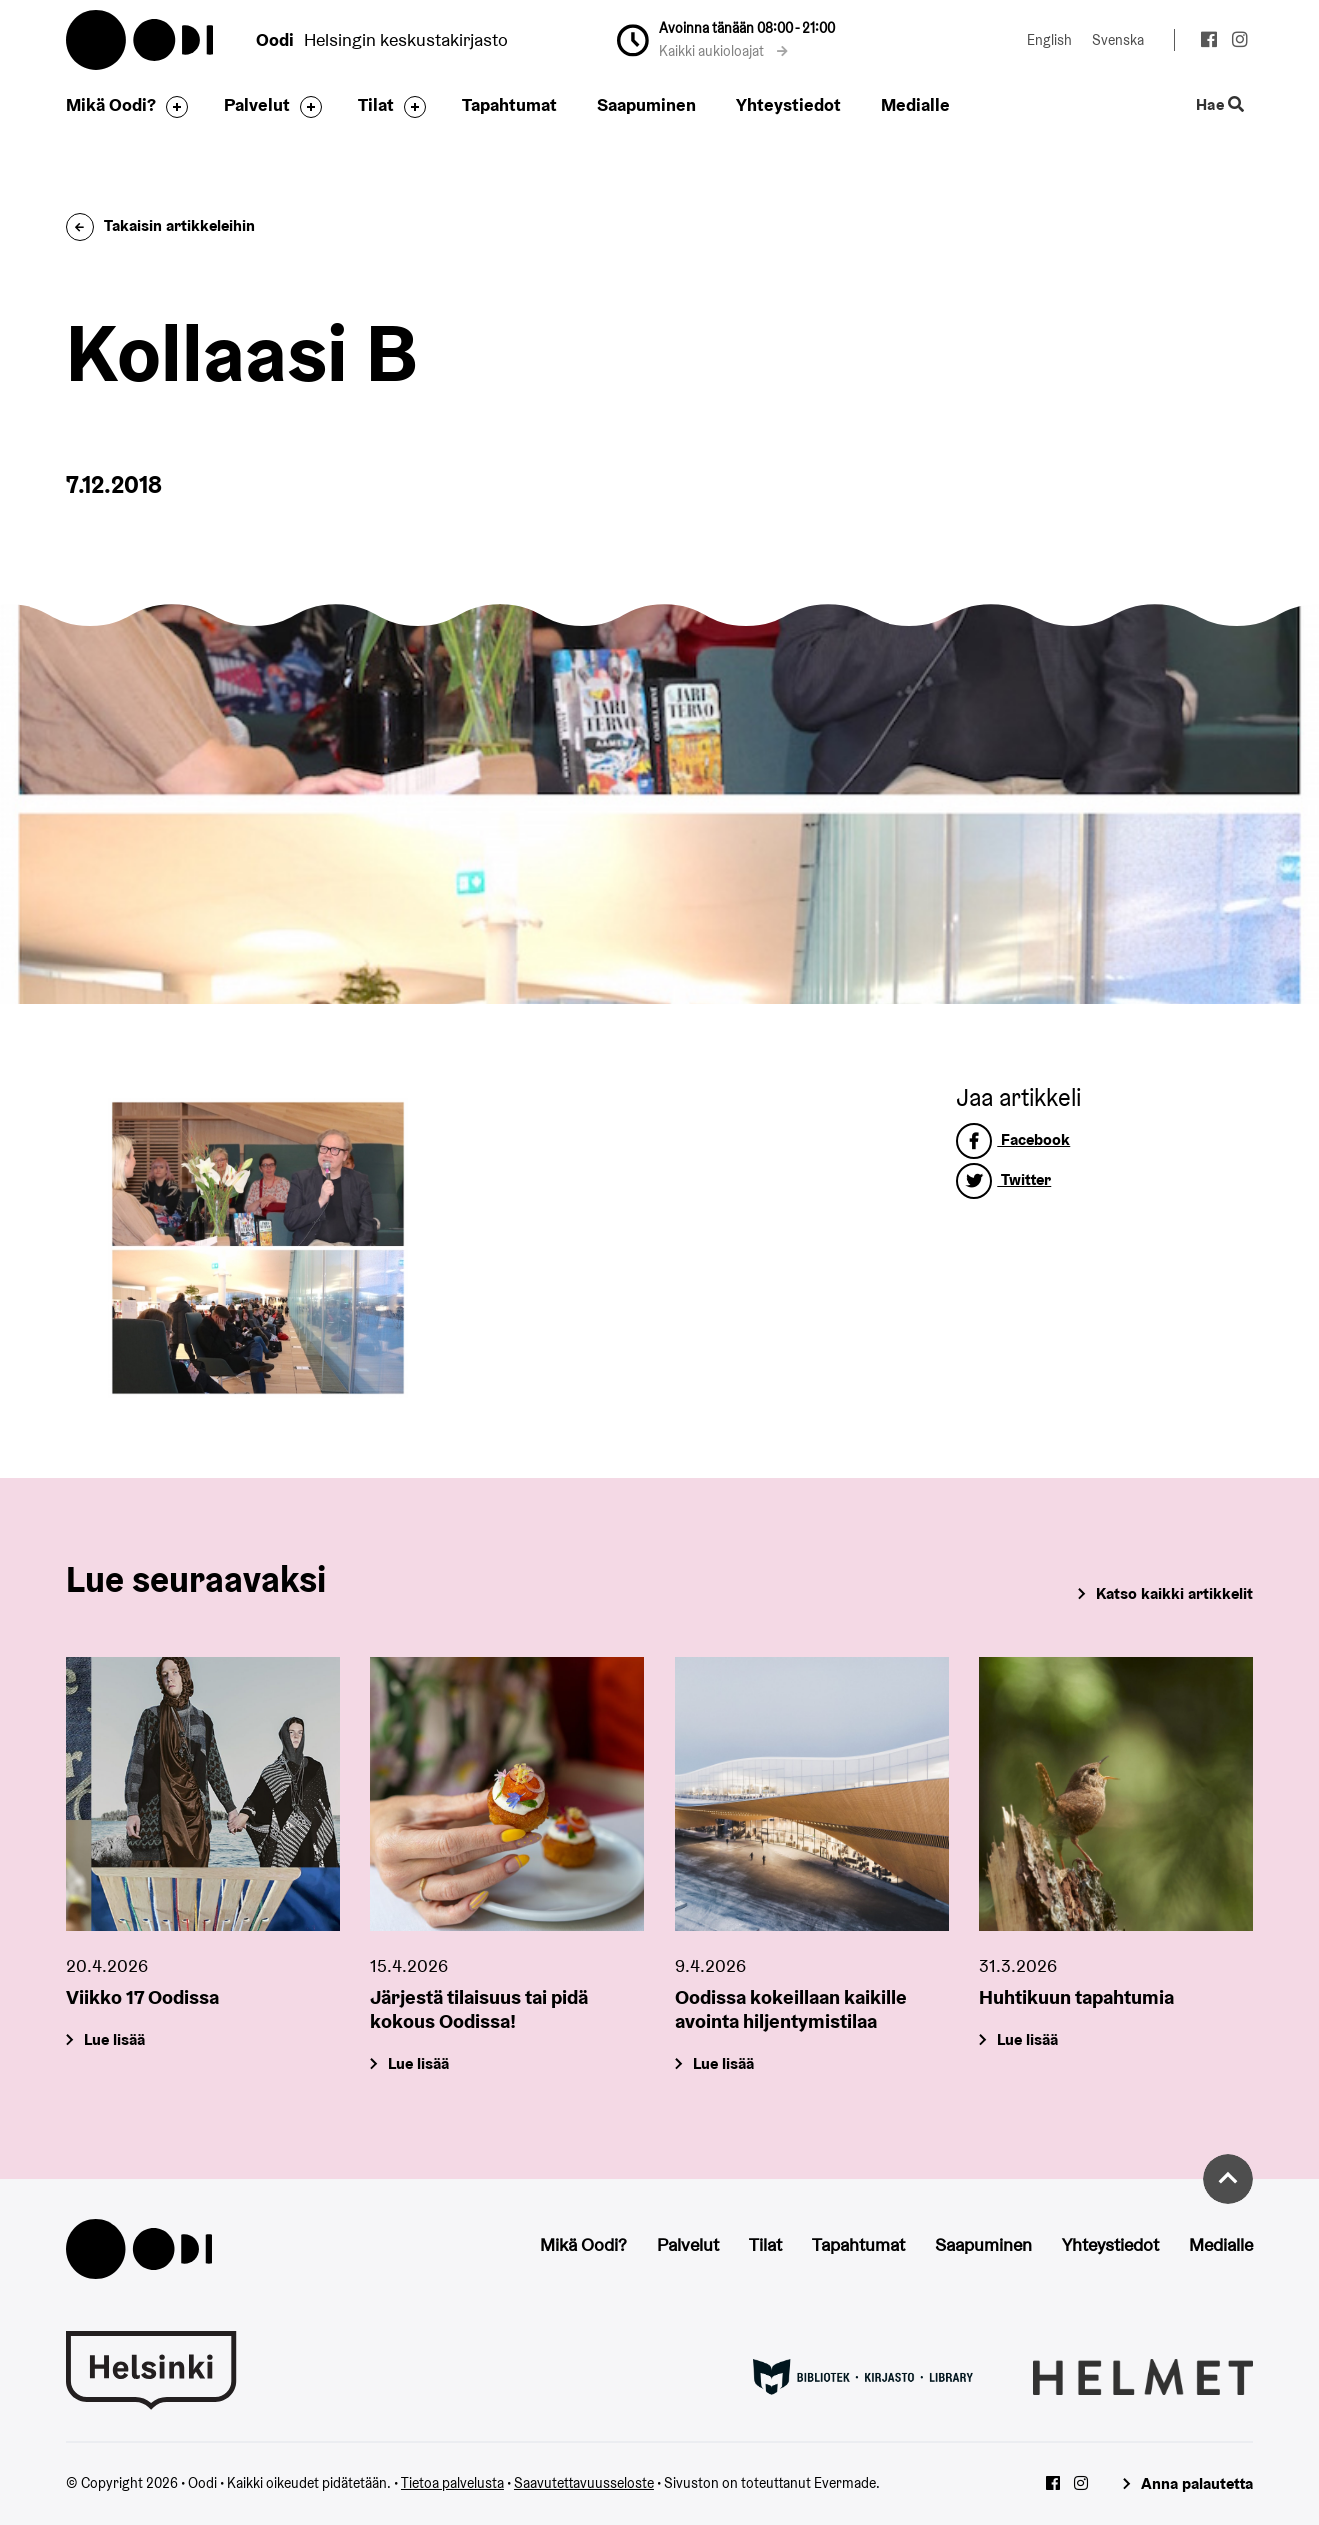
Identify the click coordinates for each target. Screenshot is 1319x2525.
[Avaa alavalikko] (172, 107)
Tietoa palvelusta (452, 2483)
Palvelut (257, 104)
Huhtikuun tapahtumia (1076, 1996)
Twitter (1003, 1179)
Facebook (1013, 1139)
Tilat (376, 104)
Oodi (141, 40)
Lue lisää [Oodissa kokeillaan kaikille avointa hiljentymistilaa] (723, 2062)
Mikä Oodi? (111, 104)
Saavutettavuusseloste (584, 2483)
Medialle (915, 104)
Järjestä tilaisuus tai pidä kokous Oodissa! (479, 2008)
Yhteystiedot (788, 104)
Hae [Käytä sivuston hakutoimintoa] (1220, 105)
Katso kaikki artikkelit (1174, 1593)
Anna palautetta (1197, 2483)
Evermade (845, 2483)
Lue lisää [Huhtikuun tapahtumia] (1027, 2038)
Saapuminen (646, 104)
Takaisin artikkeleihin (160, 225)
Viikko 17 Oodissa (142, 1996)
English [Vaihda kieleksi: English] (1049, 40)
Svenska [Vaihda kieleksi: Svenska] (1118, 40)
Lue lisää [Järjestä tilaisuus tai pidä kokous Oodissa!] (419, 2062)
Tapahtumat (509, 104)
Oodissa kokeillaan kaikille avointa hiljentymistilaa (791, 2008)
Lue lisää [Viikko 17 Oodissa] (114, 2038)
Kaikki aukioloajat (723, 51)
